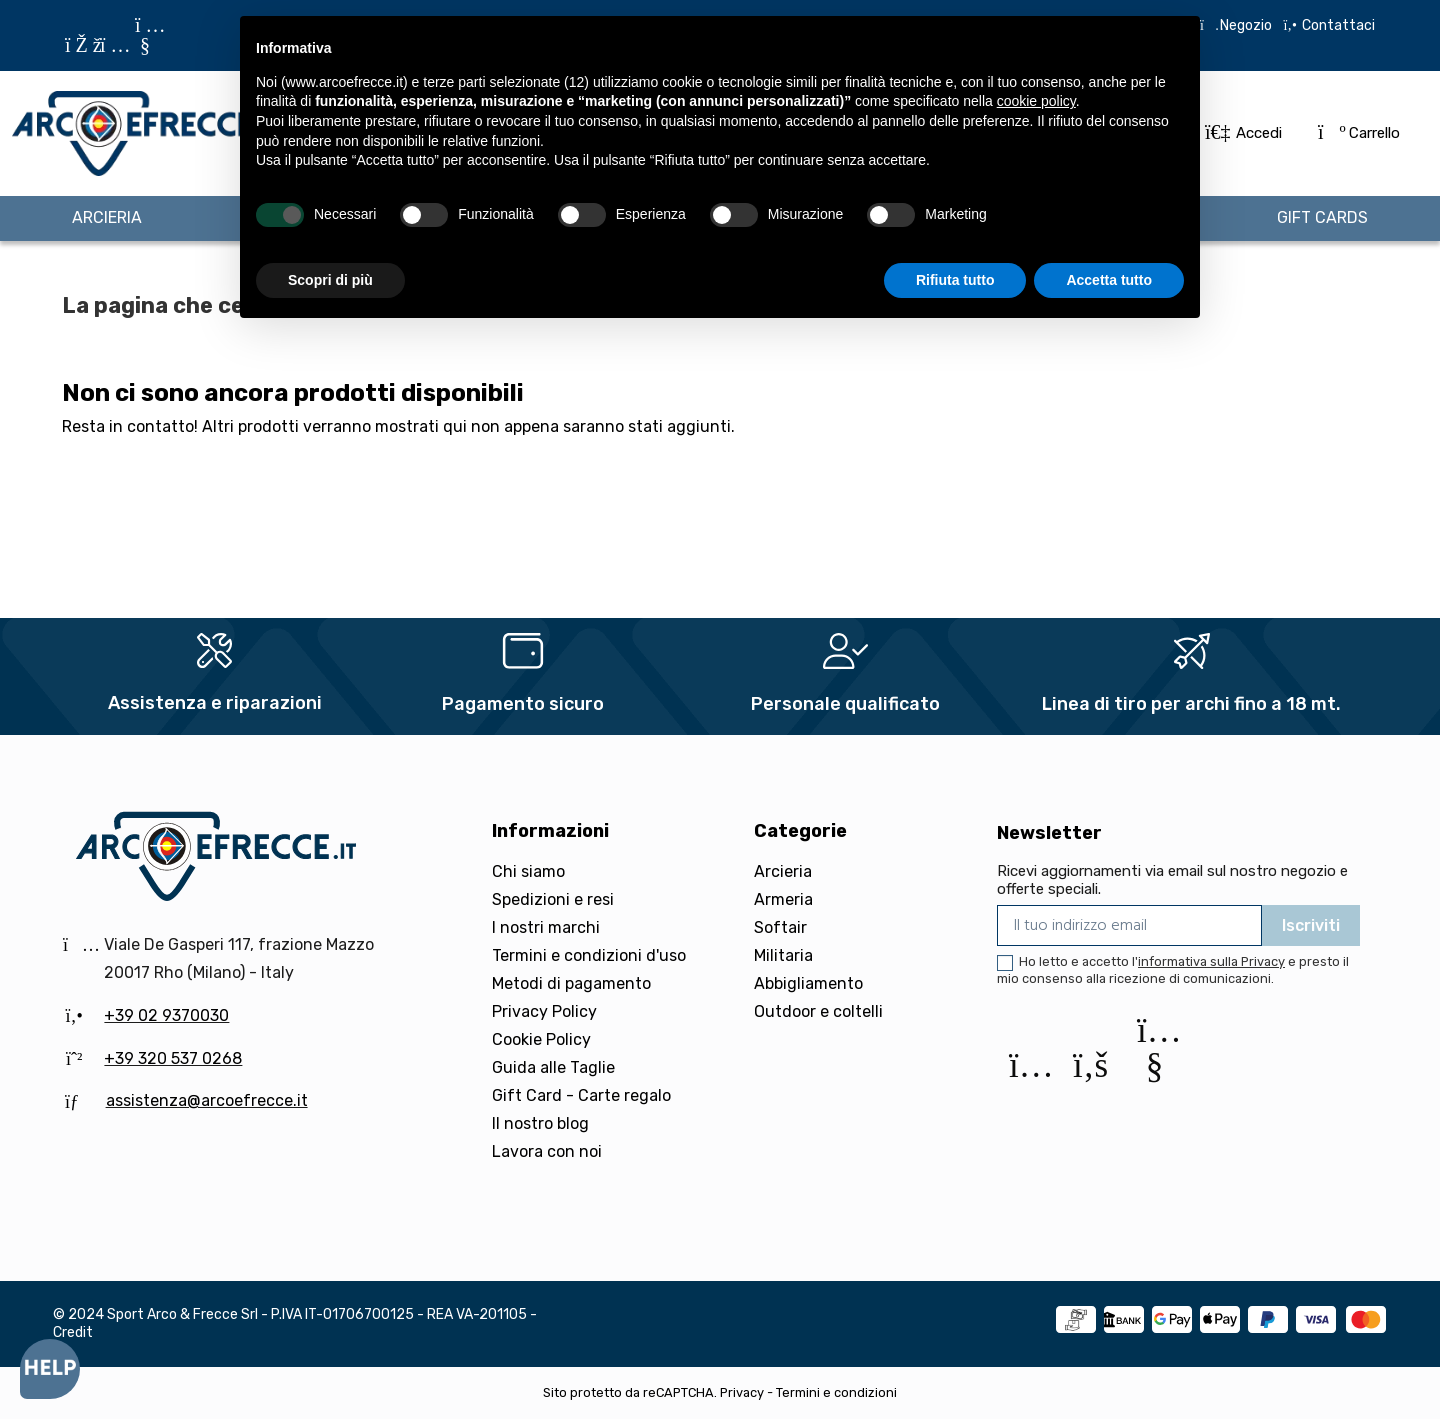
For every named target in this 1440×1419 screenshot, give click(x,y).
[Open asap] (50, 1369)
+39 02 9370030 (166, 1015)
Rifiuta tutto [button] (955, 280)
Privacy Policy (544, 1011)
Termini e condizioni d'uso (589, 955)
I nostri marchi (546, 927)
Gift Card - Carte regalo (581, 1095)
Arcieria (783, 871)
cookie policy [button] (1036, 101)
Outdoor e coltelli (818, 1011)
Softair (780, 927)
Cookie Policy (541, 1039)
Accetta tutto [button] (1109, 280)
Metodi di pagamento (571, 983)
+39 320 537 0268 (173, 1058)
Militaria (783, 955)
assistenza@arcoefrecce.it (207, 1100)
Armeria (783, 899)
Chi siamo (528, 871)
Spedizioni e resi (553, 899)
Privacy (742, 1392)
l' (1208, 961)
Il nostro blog (540, 1123)
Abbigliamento (808, 983)
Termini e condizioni (836, 1392)
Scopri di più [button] (330, 280)
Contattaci (1337, 25)
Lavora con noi (547, 1151)
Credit (73, 1332)
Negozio (1246, 25)
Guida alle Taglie (553, 1067)
